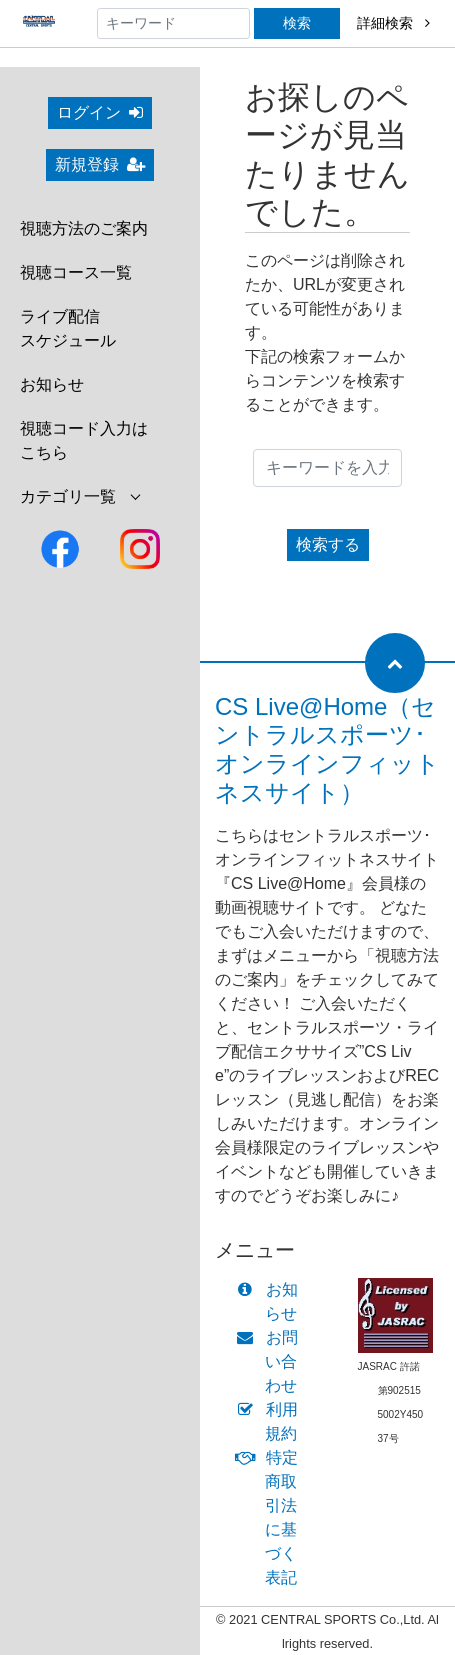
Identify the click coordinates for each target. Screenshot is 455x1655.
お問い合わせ (271, 1361)
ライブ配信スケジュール (68, 328)
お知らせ (52, 384)
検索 (297, 23)
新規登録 (100, 164)
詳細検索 (393, 23)
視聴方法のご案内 (84, 228)
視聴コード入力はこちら (84, 440)
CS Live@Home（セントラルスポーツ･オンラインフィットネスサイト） (327, 749)
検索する (328, 544)
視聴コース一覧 (76, 272)
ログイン (100, 112)
